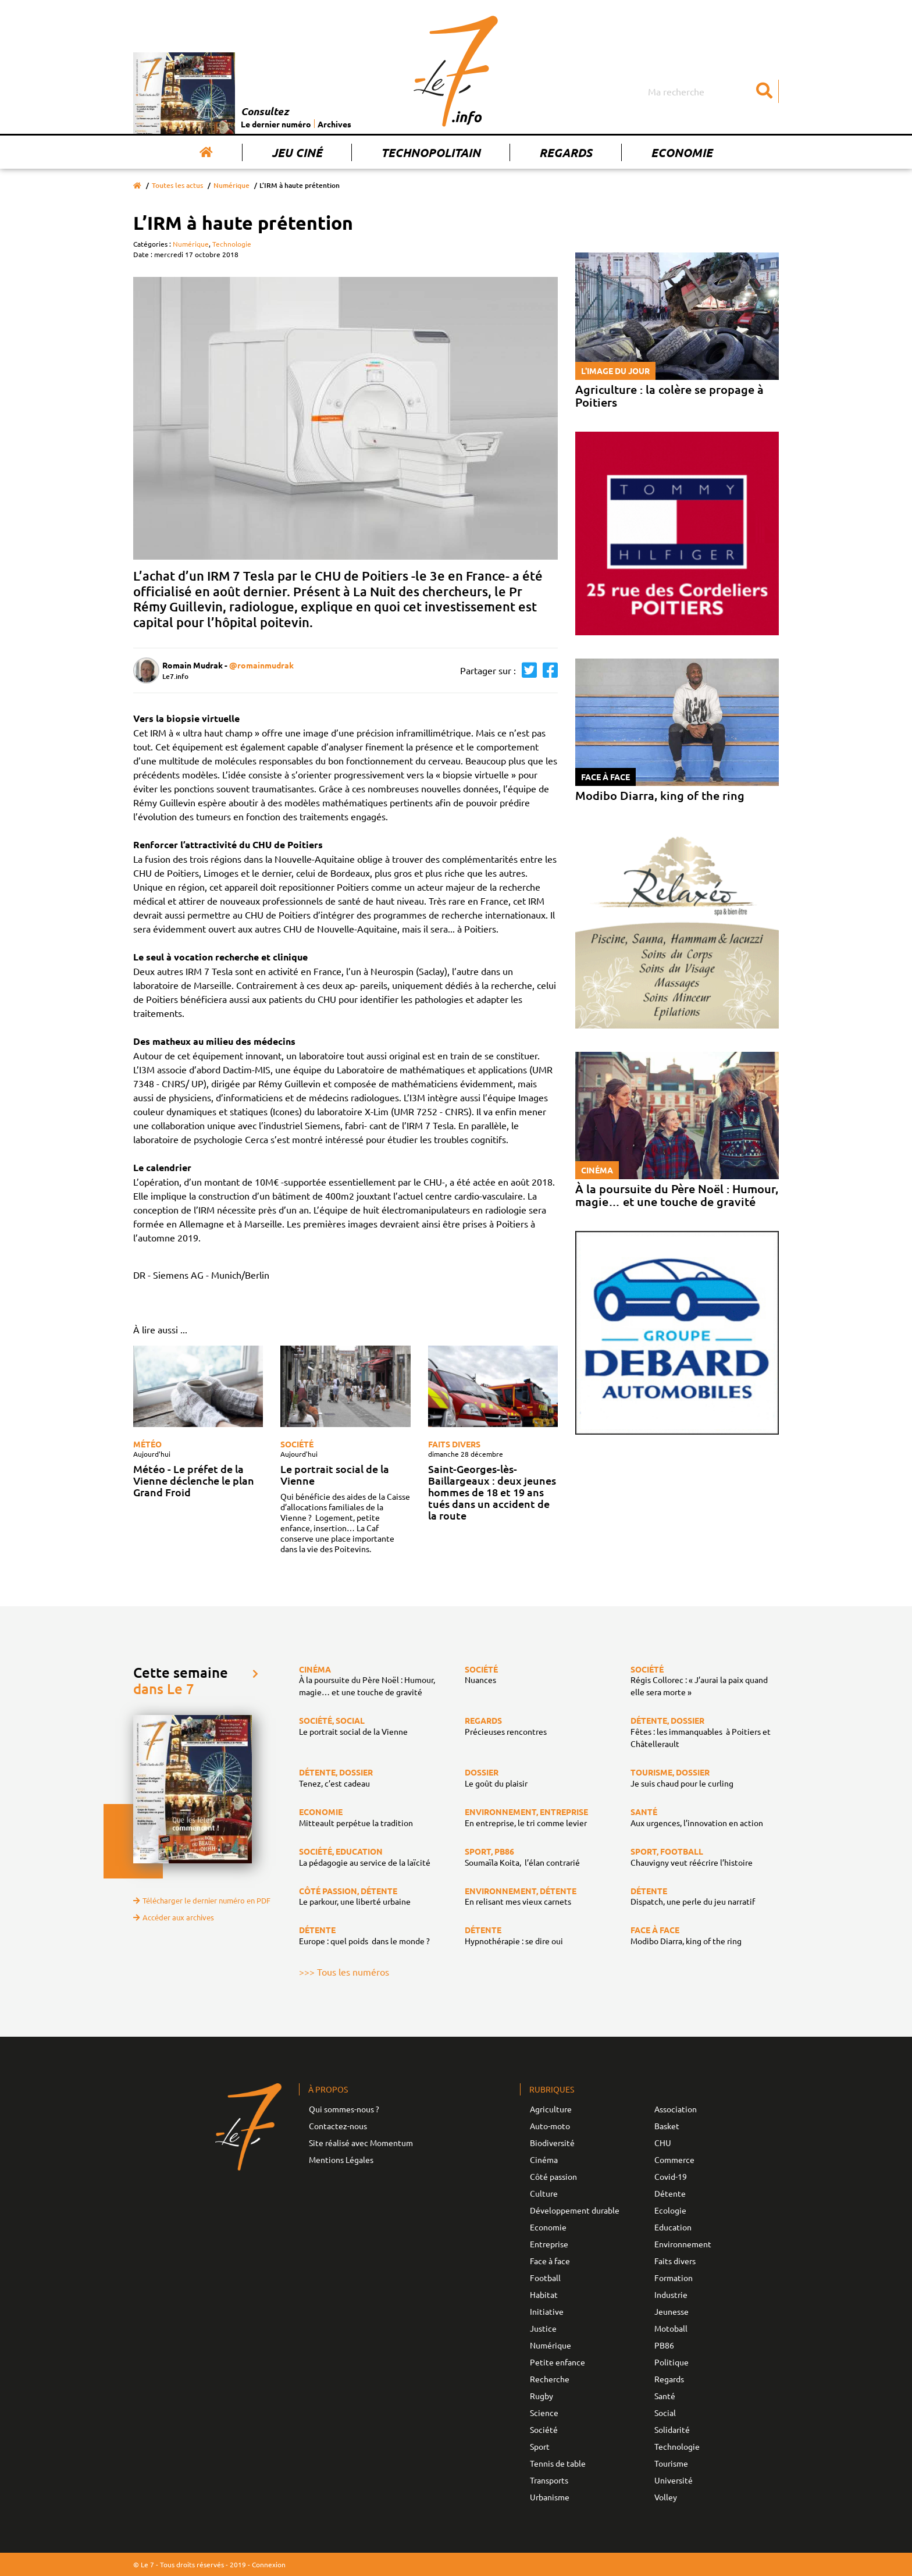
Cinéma (544, 2159)
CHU (662, 2142)
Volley (665, 2497)
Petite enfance (557, 2362)
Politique (671, 2362)
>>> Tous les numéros (344, 1971)
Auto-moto (550, 2125)
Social (665, 2412)
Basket (666, 2125)
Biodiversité (552, 2142)
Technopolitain (430, 152)
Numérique (231, 185)
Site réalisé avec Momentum (361, 2142)
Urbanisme (549, 2497)
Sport (540, 2446)
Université (673, 2480)
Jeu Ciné (297, 152)
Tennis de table (558, 2463)
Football (545, 2277)
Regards (565, 152)
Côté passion (553, 2176)
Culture (544, 2193)
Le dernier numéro (276, 124)
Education (673, 2227)
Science (544, 2412)
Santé (664, 2395)
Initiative (547, 2311)
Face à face (550, 2260)
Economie (681, 152)
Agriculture (551, 2109)
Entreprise (549, 2244)
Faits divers (454, 1444)
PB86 (664, 2345)
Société (297, 1444)
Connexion (269, 2564)
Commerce (674, 2159)
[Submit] (764, 91)
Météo (147, 1444)
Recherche (549, 2379)
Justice (543, 2328)
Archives (334, 124)
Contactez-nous (338, 2125)
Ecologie (670, 2210)
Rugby (541, 2395)
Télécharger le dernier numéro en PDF (201, 1900)
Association (675, 2109)
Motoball (670, 2328)
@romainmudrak (261, 665)
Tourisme (671, 2463)
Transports (549, 2480)
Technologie (231, 243)
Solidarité (672, 2429)
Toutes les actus (177, 185)
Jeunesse (671, 2311)
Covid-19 (670, 2176)
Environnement (682, 2244)
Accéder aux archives (173, 1917)
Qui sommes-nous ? (344, 2109)
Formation (673, 2277)
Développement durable (574, 2210)
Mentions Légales (341, 2159)
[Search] (712, 91)
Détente (670, 2193)
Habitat (544, 2294)
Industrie (670, 2294)
